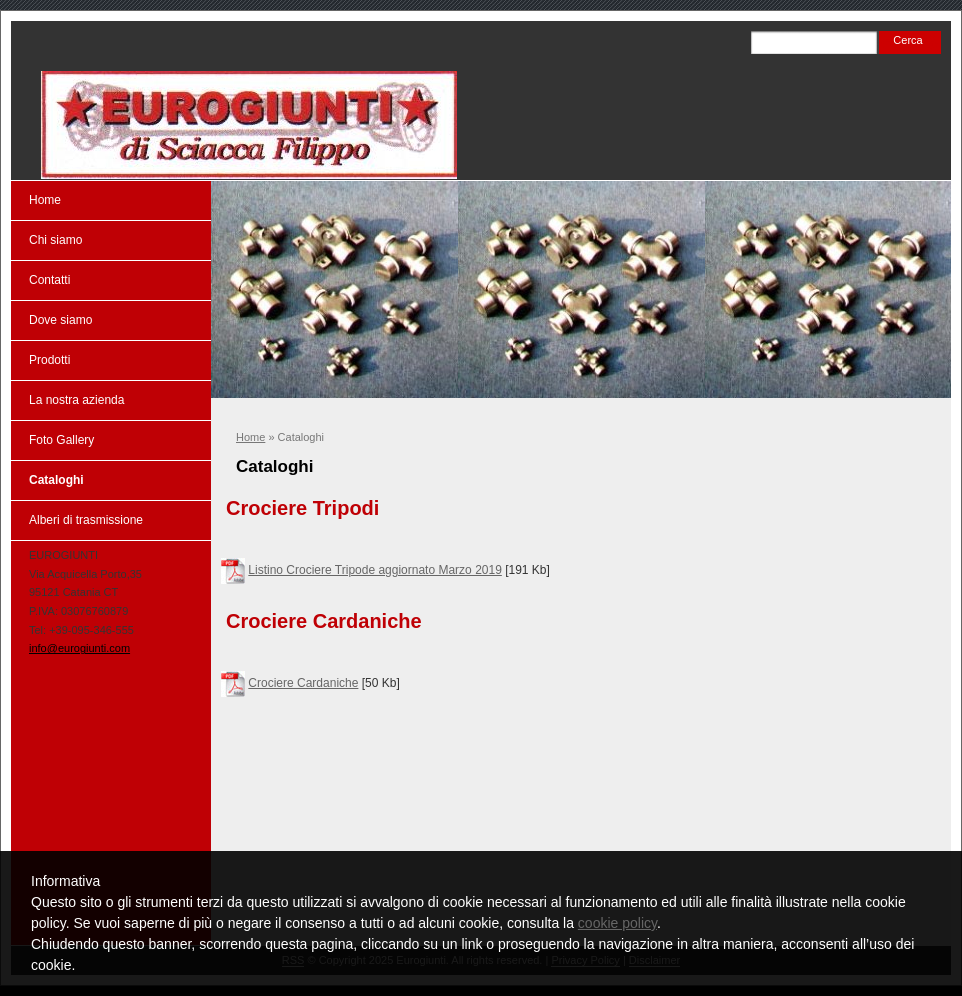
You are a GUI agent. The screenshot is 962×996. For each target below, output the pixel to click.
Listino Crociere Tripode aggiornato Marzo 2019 (374, 570)
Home (250, 437)
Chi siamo (55, 240)
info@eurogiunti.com (79, 648)
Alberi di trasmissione (86, 520)
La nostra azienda (76, 400)
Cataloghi (56, 480)
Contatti (49, 280)
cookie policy (617, 923)
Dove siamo (60, 320)
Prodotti (49, 360)
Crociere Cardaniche (303, 683)
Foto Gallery (61, 440)
